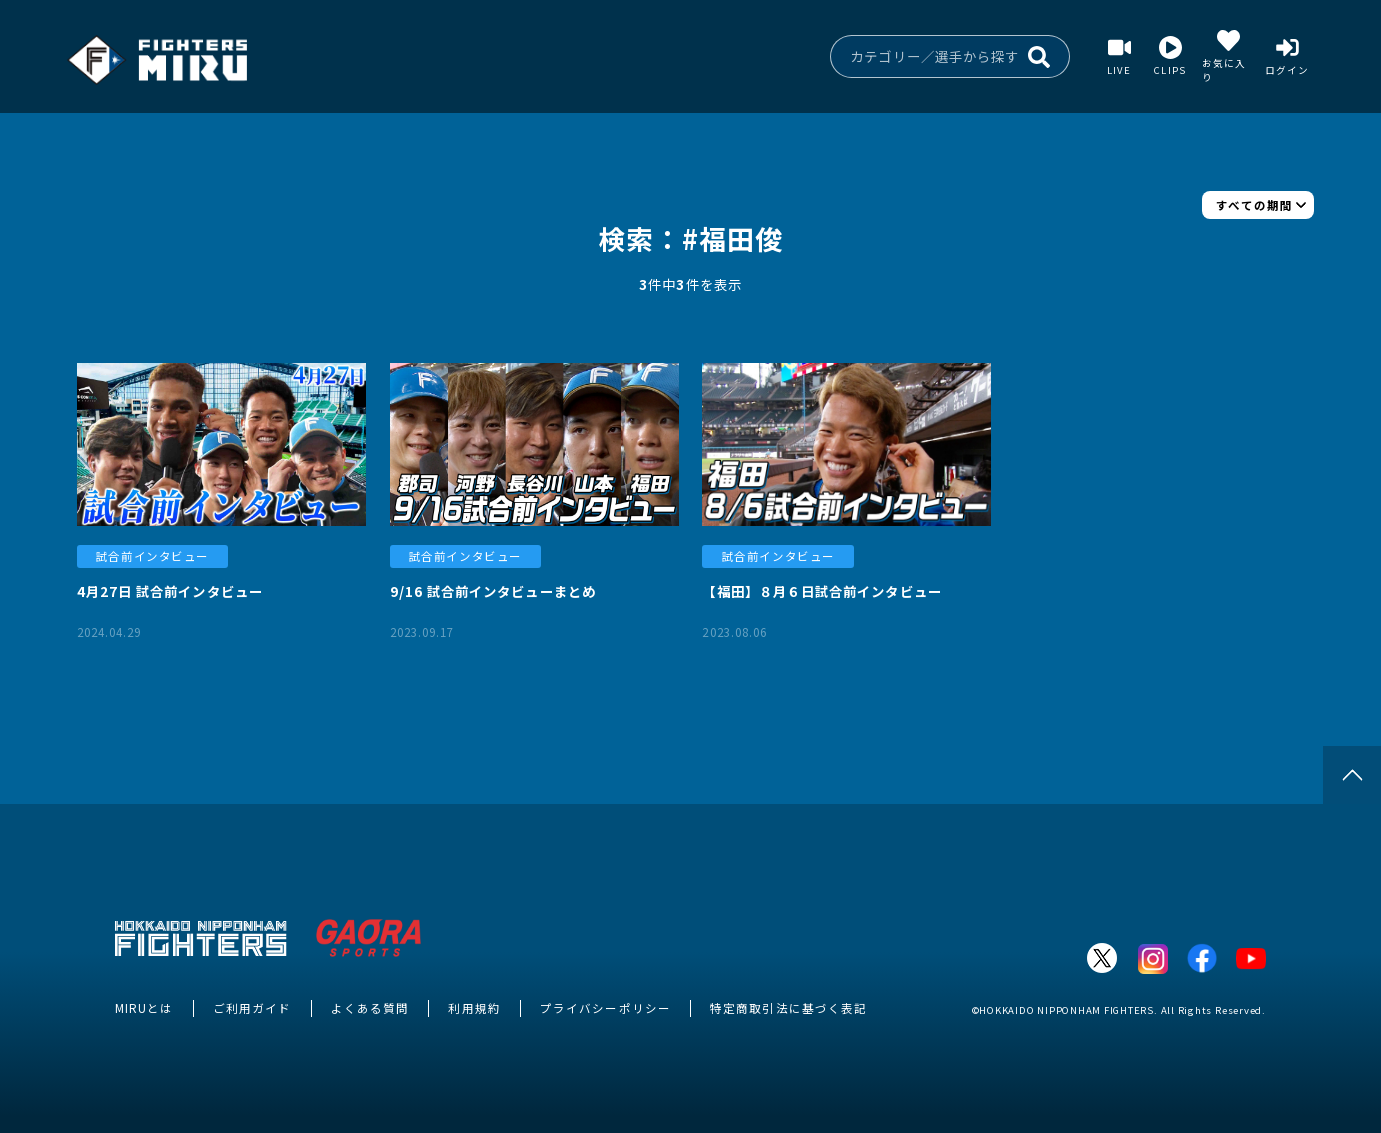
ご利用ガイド (252, 1008)
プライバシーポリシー (605, 1008)
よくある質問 (370, 1008)
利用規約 (474, 1008)
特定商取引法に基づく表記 (788, 1008)
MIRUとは (144, 1008)
